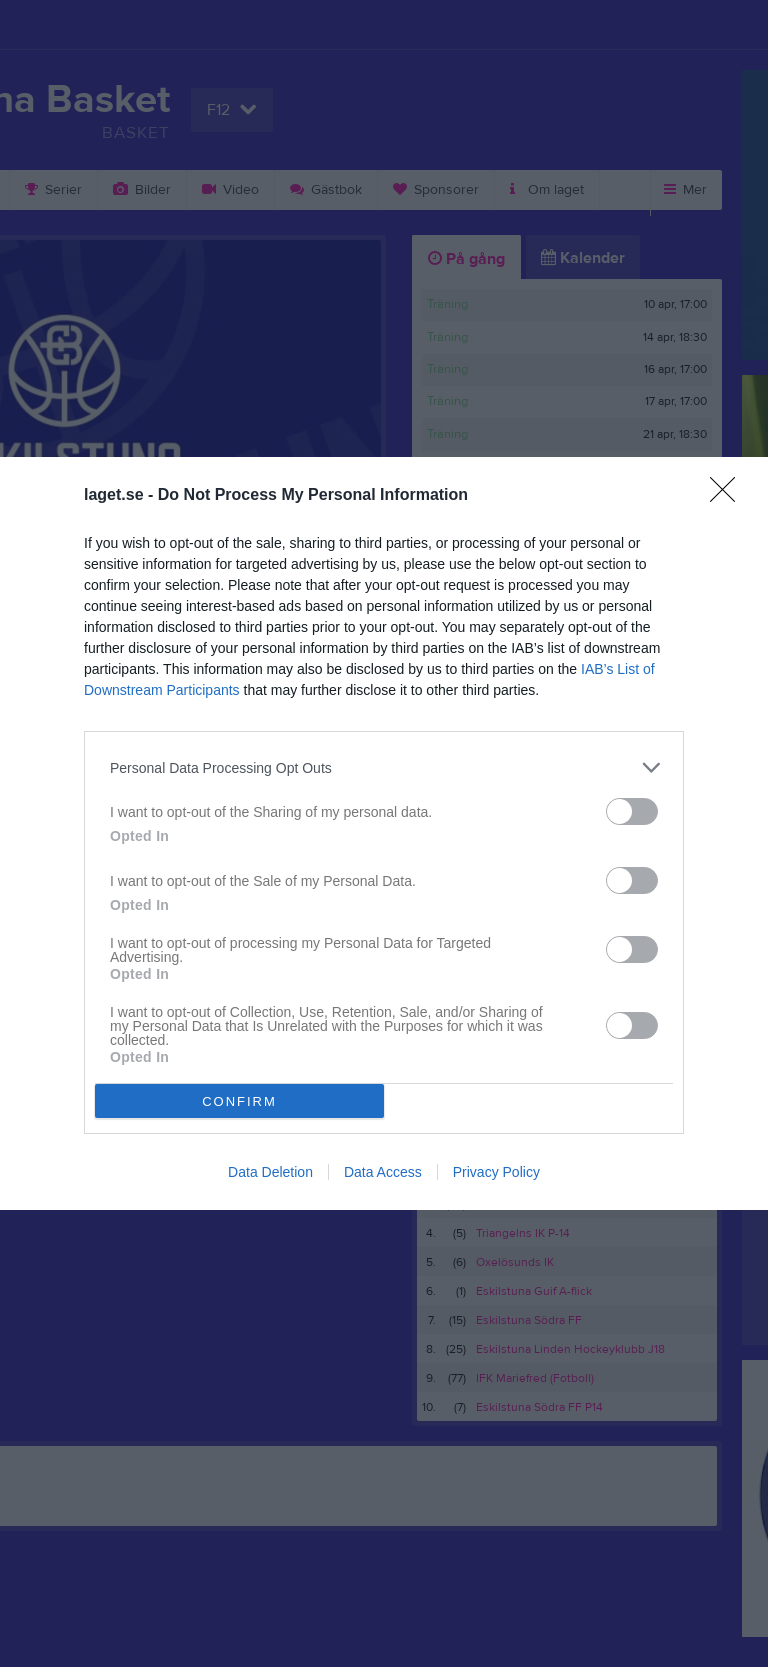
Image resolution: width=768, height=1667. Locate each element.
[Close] (729, 496)
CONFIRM (239, 1100)
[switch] (632, 811)
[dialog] (384, 833)
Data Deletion (270, 1172)
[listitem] (384, 767)
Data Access (383, 1172)
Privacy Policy (496, 1172)
